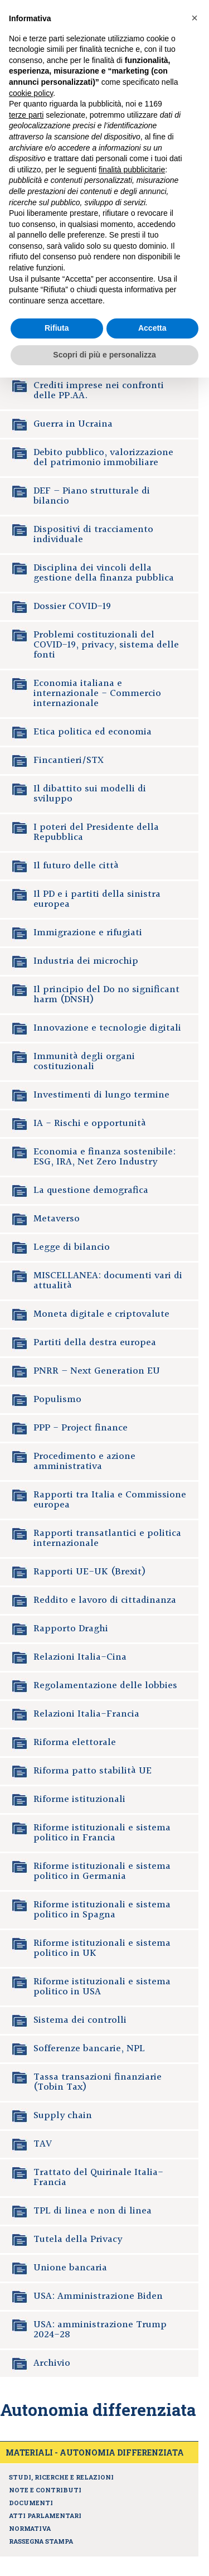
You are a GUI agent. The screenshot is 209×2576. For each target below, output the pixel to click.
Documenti (31, 2502)
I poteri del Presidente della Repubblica (96, 832)
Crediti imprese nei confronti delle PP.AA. (98, 391)
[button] (194, 18)
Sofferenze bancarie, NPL (89, 2049)
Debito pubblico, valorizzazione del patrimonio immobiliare (103, 457)
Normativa (30, 2528)
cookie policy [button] (31, 93)
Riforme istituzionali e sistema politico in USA (102, 1987)
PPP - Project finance (80, 1428)
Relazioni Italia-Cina (80, 1657)
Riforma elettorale (74, 1742)
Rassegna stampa (41, 2541)
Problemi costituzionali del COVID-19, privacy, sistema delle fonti (106, 645)
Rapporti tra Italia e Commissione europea (109, 1500)
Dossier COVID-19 (72, 606)
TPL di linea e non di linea (92, 2211)
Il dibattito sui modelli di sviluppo (89, 794)
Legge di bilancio (71, 1247)
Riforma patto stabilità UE (92, 1771)
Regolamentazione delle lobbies (105, 1686)
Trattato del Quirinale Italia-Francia (98, 2177)
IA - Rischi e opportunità (89, 1123)
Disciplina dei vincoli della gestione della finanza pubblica (103, 573)
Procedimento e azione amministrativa (84, 1461)
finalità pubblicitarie (132, 169)
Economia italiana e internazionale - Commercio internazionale (97, 693)
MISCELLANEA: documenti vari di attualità (107, 1281)
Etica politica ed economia (92, 732)
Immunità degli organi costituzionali (84, 1061)
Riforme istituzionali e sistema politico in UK (102, 1948)
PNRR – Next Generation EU (96, 1371)
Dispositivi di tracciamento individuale (93, 534)
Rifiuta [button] (57, 327)
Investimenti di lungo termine (101, 1095)
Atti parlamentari (45, 2515)
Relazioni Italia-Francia (86, 1714)
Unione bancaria (70, 2268)
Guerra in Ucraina (73, 424)
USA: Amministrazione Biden (98, 2296)
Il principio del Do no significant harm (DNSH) (106, 995)
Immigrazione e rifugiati (87, 933)
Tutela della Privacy (77, 2239)
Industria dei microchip (85, 961)
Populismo (57, 1399)
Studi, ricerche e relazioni (61, 2477)
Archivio (51, 2363)
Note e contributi (45, 2490)
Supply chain (62, 2116)
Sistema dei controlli (80, 2020)
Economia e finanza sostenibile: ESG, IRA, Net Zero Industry (104, 1157)
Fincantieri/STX (68, 760)
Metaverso (56, 1219)
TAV (42, 2144)
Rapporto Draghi (70, 1629)
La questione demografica (90, 1190)
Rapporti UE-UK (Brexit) (89, 1572)
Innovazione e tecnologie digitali (107, 1028)
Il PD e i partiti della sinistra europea (97, 899)
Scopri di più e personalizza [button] (104, 354)
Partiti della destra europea (94, 1343)
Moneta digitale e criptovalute (101, 1314)
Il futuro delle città (76, 866)
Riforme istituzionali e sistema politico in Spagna (102, 1910)
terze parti (26, 114)
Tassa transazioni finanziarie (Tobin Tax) (97, 2082)
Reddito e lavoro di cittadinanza (104, 1600)
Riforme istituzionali (79, 1799)
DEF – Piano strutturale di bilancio (91, 496)
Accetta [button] (152, 327)
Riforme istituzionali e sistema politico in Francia (102, 1833)
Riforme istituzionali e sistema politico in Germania (102, 1871)
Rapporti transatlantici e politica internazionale (107, 1538)
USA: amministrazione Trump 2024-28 (100, 2330)
